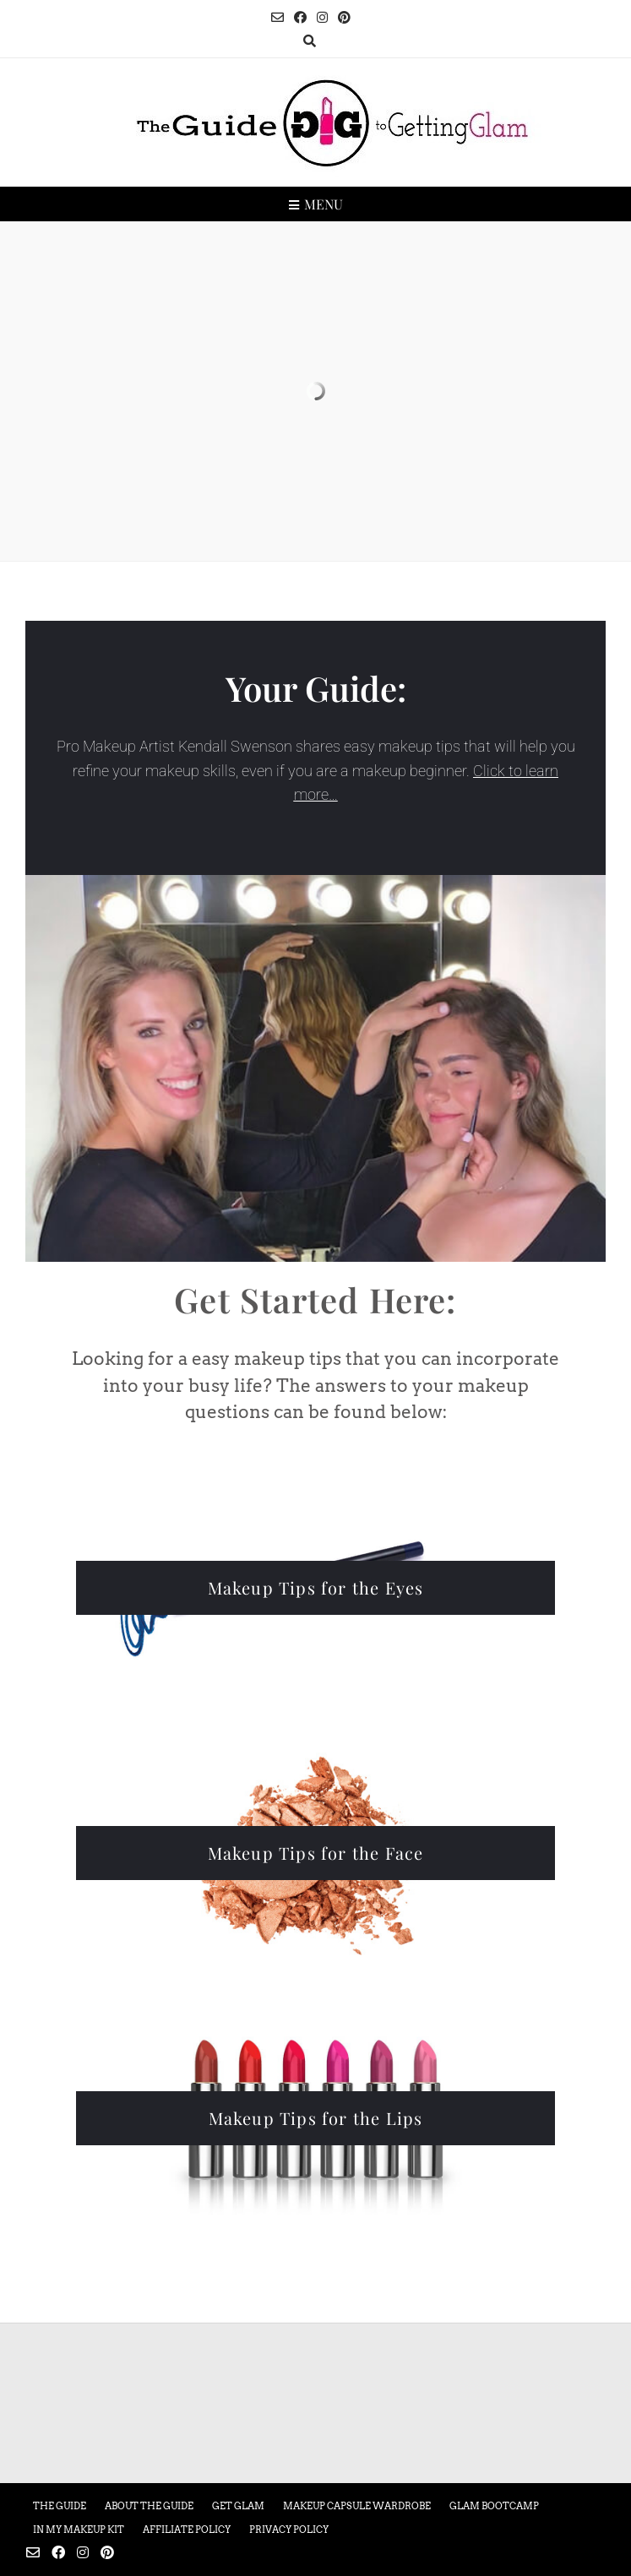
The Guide (59, 2506)
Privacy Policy (289, 2529)
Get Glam (238, 2506)
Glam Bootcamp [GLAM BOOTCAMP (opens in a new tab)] (494, 2506)
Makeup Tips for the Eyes (316, 1587)
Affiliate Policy (187, 2529)
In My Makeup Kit (78, 2529)
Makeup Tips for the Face (316, 1852)
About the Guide (149, 2506)
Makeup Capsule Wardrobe (357, 2506)
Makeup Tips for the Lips (316, 2117)
